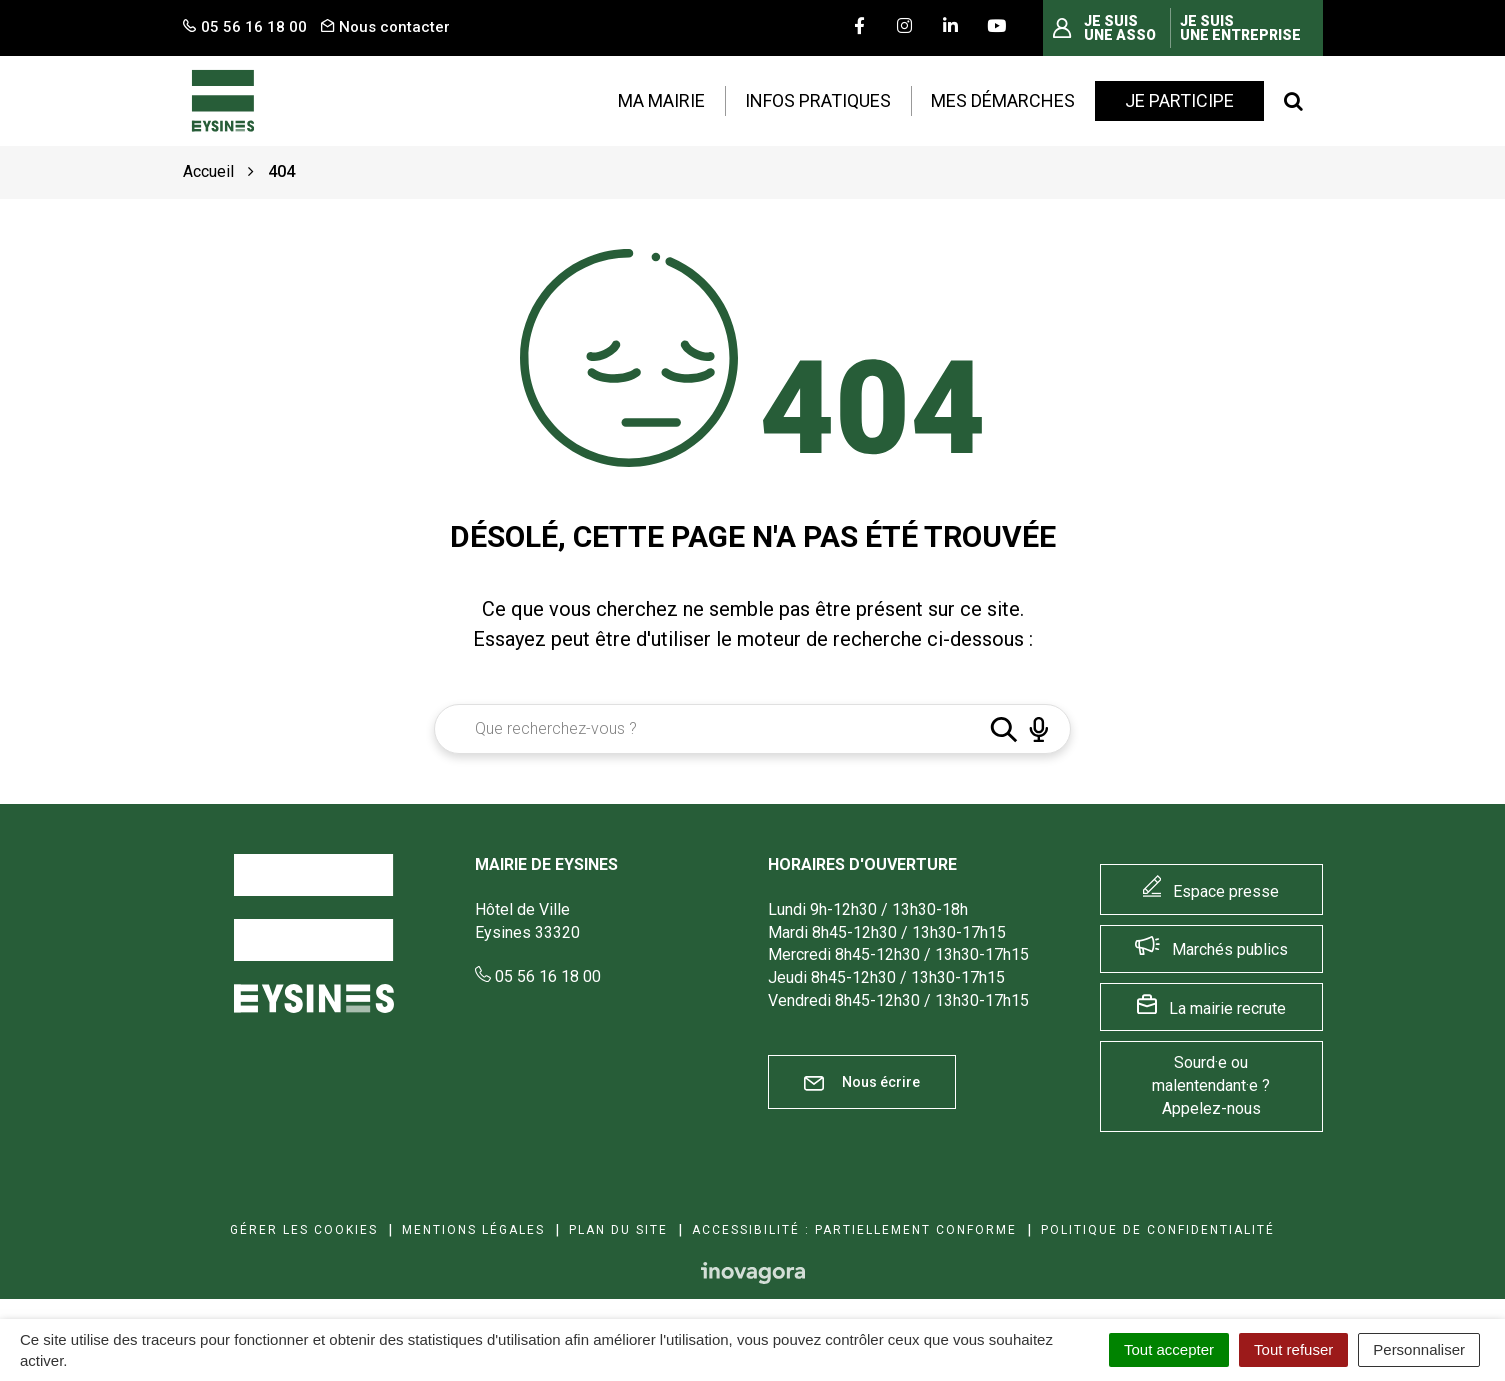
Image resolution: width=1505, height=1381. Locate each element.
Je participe (1179, 100)
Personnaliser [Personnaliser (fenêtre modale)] (1419, 1349)
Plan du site (618, 1230)
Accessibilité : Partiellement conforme (854, 1230)
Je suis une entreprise (1240, 28)
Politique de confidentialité (1158, 1230)
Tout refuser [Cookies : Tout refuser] (1293, 1349)
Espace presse (1226, 891)
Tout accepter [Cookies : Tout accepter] (1169, 1349)
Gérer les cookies (304, 1230)
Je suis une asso (1120, 28)
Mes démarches (1003, 100)
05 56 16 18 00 (538, 976)
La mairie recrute (1227, 1008)
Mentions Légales (473, 1230)
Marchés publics (1230, 949)
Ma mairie (661, 100)
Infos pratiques (818, 100)
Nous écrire (862, 1082)
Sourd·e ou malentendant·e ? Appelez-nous (1211, 1085)
